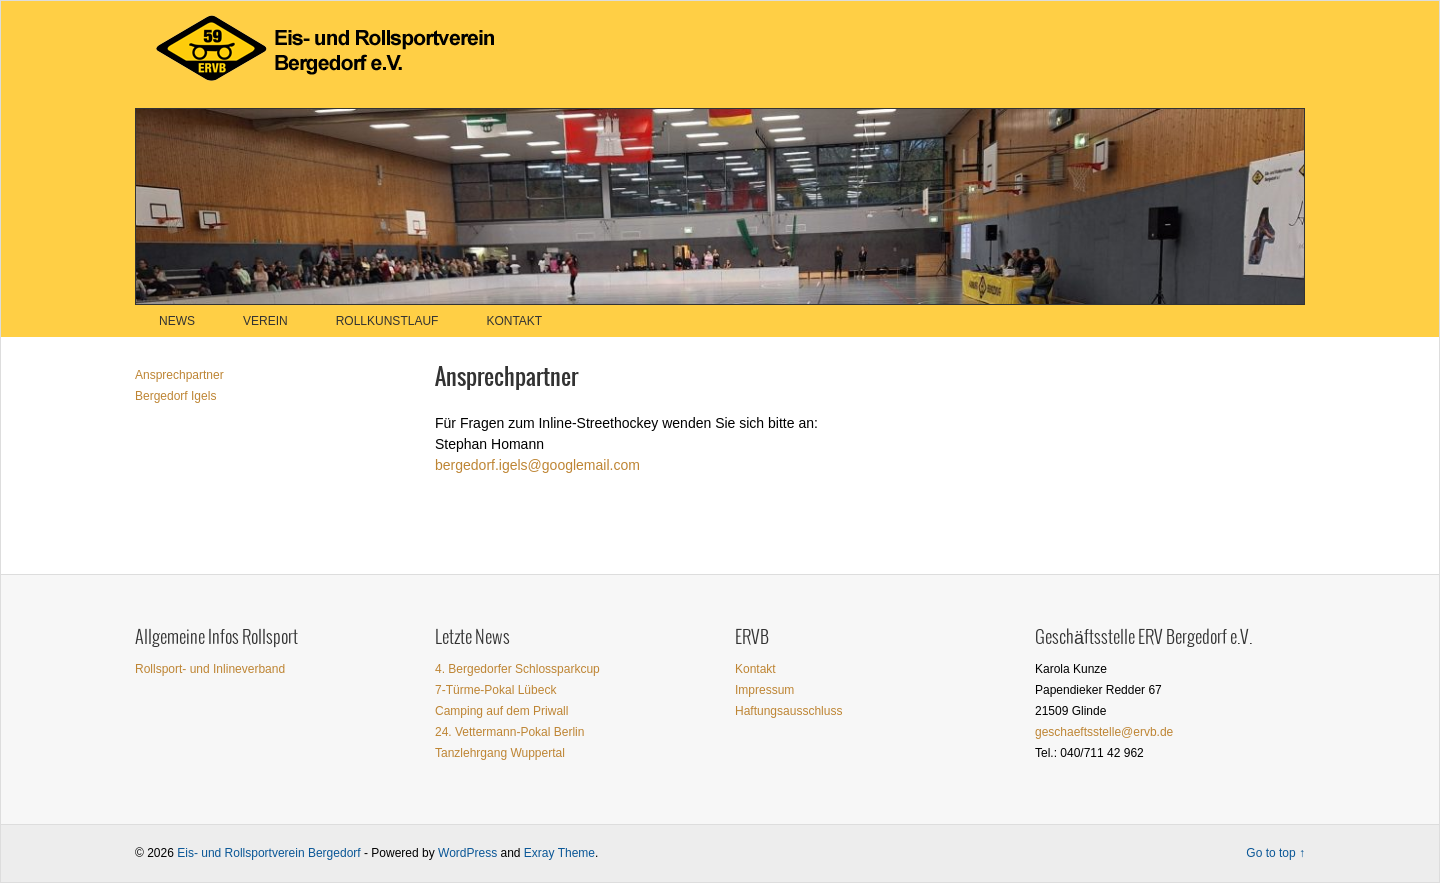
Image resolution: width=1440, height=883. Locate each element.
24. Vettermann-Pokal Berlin (509, 732)
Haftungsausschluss (788, 711)
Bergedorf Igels (175, 396)
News (177, 321)
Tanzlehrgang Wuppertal (500, 753)
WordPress (467, 853)
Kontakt (514, 321)
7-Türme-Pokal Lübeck (495, 690)
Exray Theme (559, 853)
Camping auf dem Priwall (501, 711)
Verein (265, 321)
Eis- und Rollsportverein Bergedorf (268, 853)
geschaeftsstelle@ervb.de (1104, 732)
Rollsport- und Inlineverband (210, 669)
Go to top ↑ (1275, 853)
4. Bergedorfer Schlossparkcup (517, 669)
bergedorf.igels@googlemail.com (537, 465)
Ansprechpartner (179, 375)
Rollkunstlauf (387, 321)
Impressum (764, 690)
